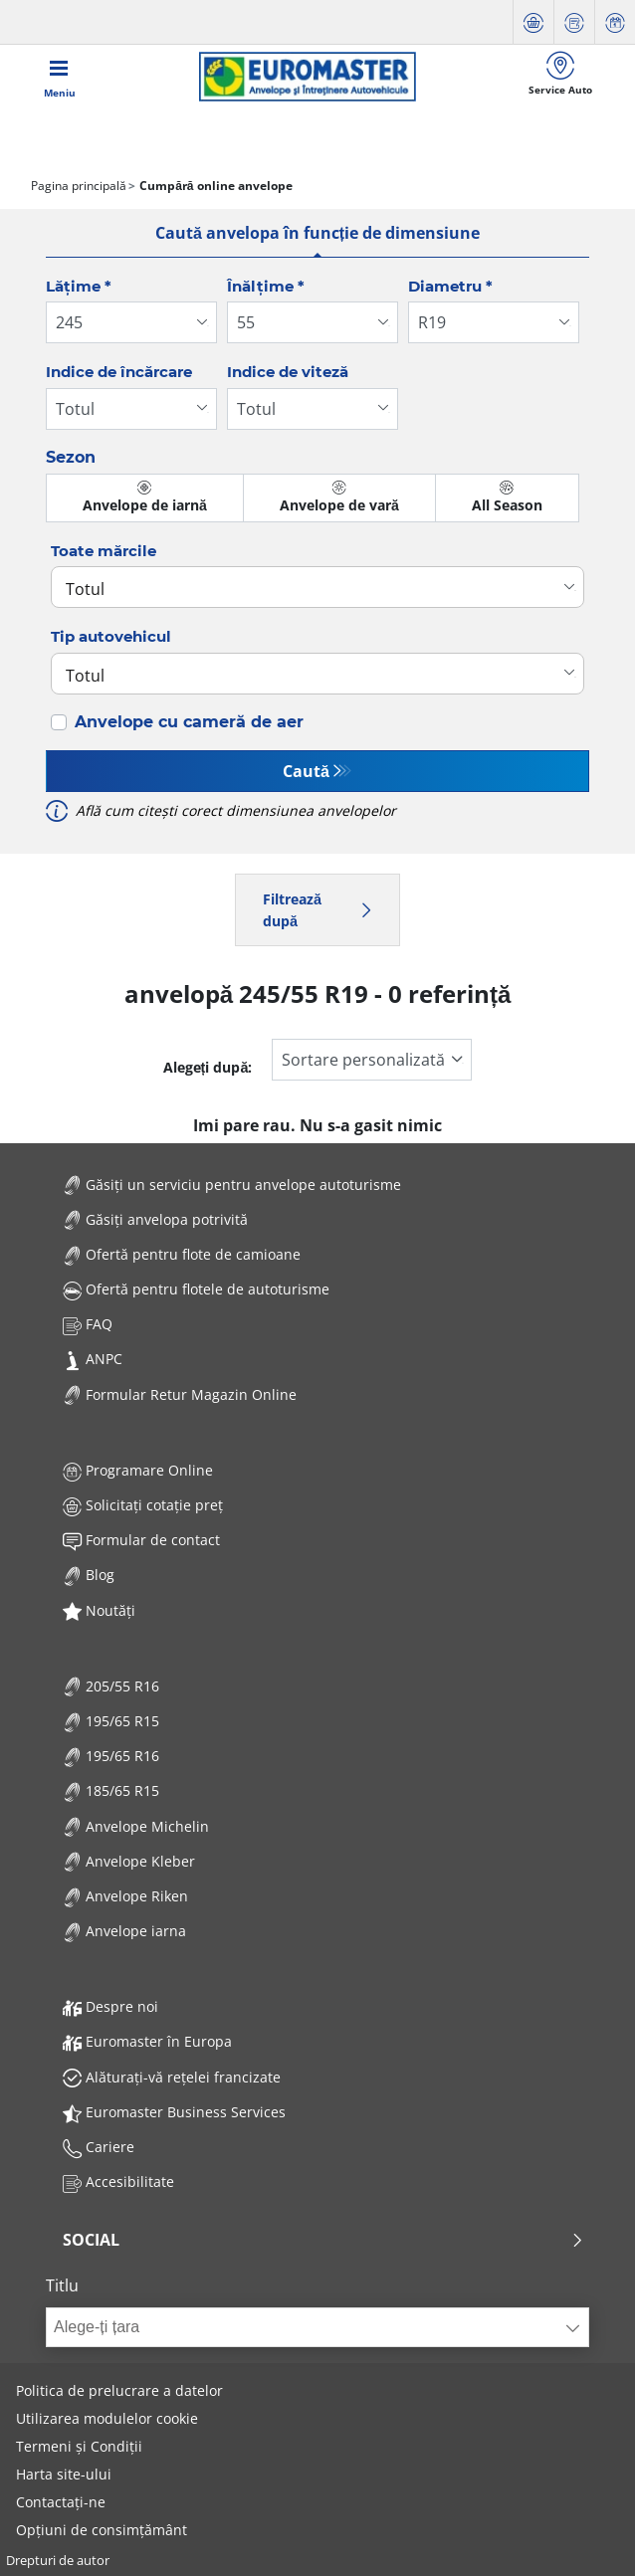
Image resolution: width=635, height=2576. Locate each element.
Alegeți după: (208, 1067)
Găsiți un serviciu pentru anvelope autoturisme (232, 1184)
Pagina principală (78, 185)
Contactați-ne (61, 2501)
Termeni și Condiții (79, 2446)
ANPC (92, 1358)
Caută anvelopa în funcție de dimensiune (317, 233)
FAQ (87, 1323)
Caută (306, 771)
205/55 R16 (111, 1686)
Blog (88, 1574)
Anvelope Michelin (136, 1826)
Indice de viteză (287, 371)
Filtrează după (317, 910)
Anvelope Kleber (129, 1861)
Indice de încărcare (119, 371)
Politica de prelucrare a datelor (119, 2390)
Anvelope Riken (125, 1895)
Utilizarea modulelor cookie (107, 2418)
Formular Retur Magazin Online (180, 1394)
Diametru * (450, 286)
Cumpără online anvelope (214, 185)
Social (323, 2240)
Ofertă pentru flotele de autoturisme (196, 1289)
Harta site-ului (63, 2474)
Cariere (98, 2146)
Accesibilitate (118, 2181)
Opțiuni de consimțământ (101, 2529)
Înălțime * (266, 286)
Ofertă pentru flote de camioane (182, 1254)
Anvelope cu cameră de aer (189, 721)
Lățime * (78, 286)
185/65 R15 (111, 1790)
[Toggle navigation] (60, 76)
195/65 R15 (111, 1720)
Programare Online (138, 1470)
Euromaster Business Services (174, 2111)
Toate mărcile (103, 550)
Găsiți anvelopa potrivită (155, 1219)
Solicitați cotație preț (143, 1504)
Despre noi (110, 2006)
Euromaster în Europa (147, 2041)
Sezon (71, 457)
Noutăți (99, 1610)
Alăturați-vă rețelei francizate (172, 2077)
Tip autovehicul (111, 636)
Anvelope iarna (124, 1930)
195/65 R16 (111, 1755)
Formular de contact (141, 1539)
